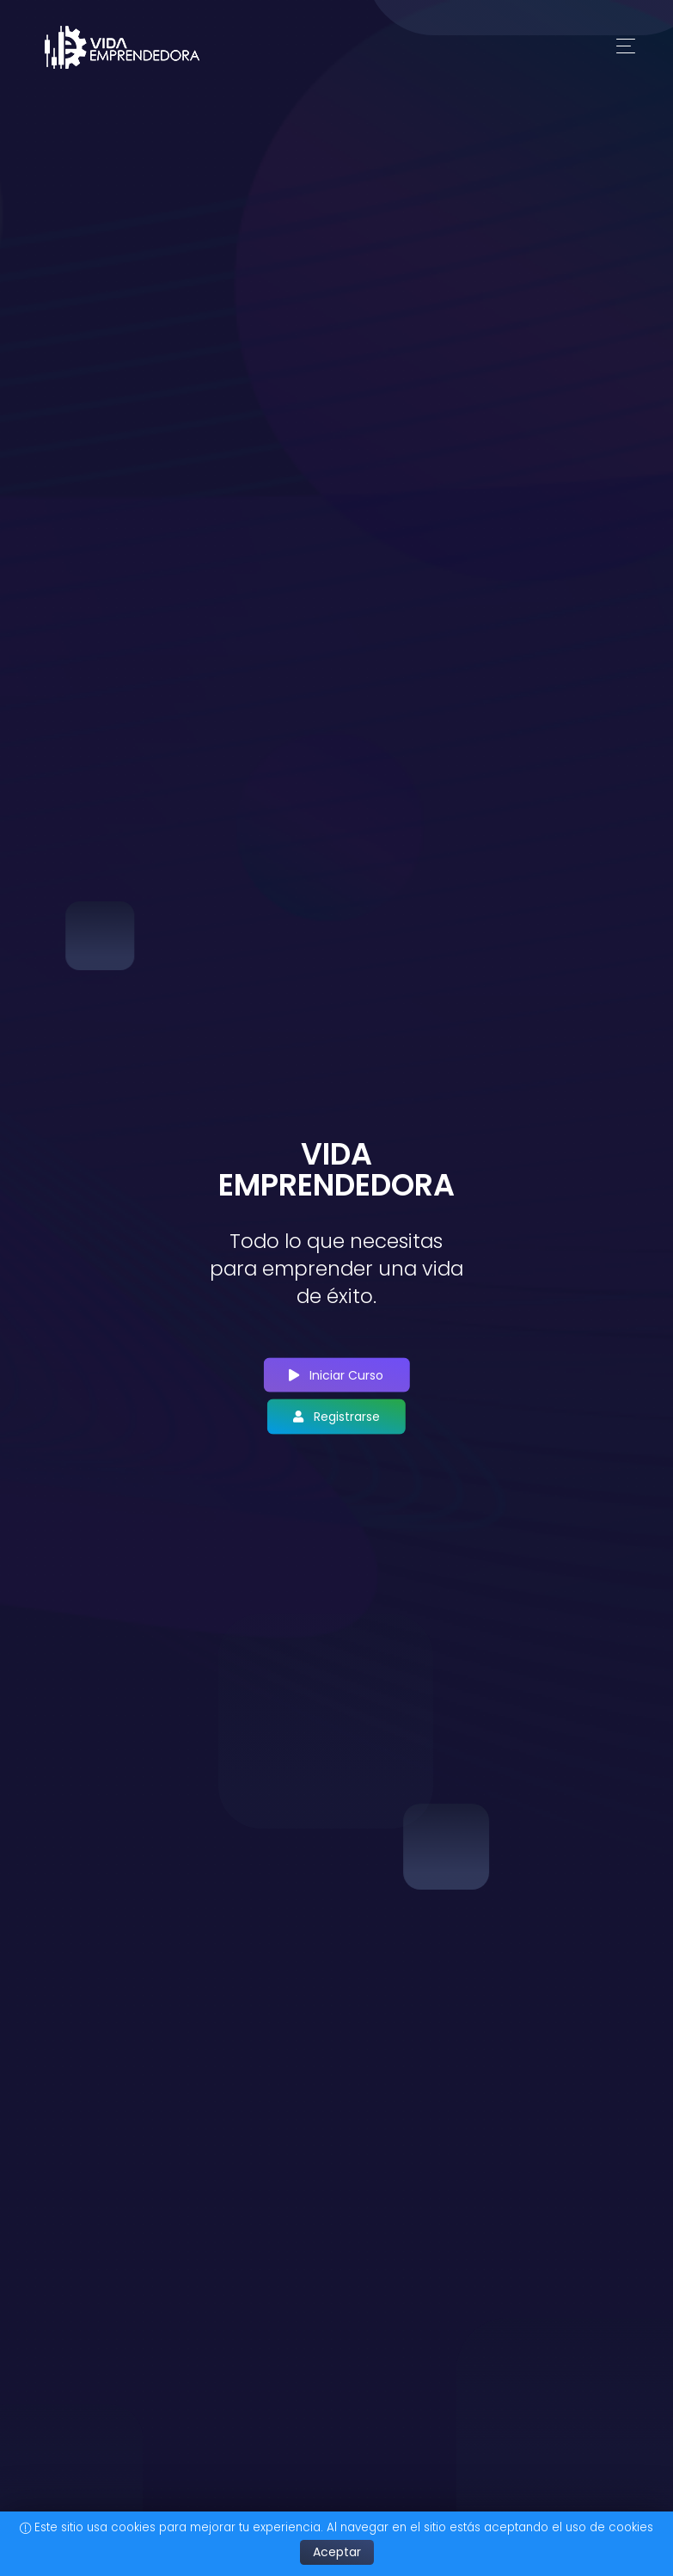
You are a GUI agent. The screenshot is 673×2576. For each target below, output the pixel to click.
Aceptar (337, 2552)
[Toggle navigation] (625, 47)
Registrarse (336, 1416)
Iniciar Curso (336, 1374)
